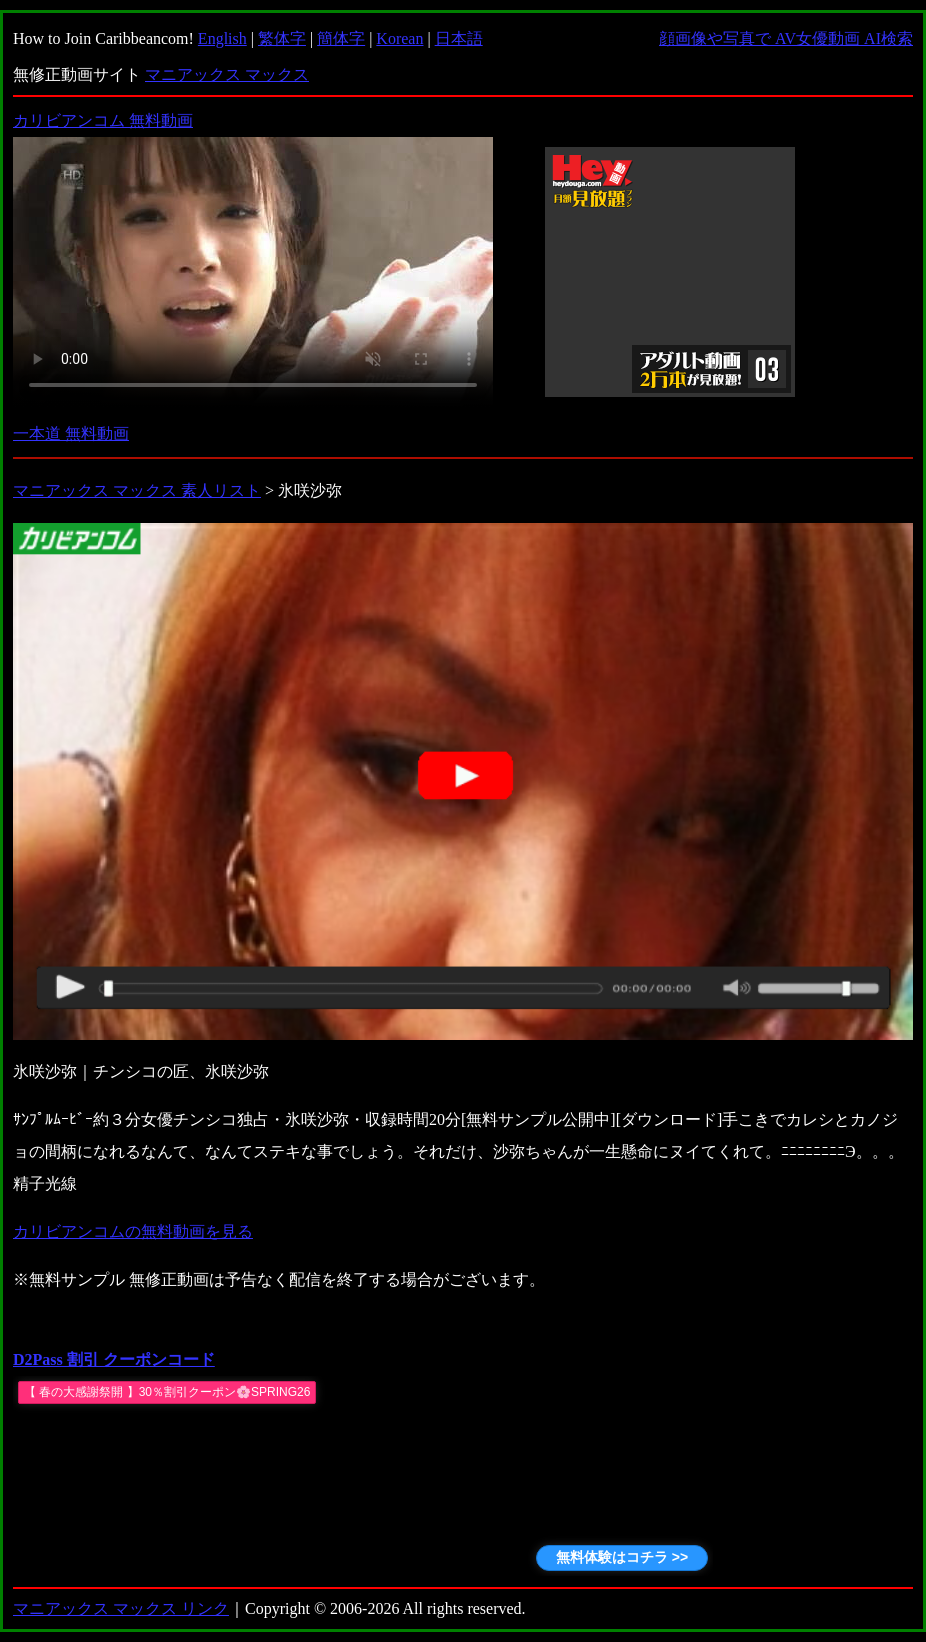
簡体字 (341, 38)
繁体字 (282, 38)
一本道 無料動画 (71, 433)
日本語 (459, 38)
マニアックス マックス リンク (121, 1608)
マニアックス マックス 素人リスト (137, 490)
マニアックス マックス (227, 74)
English (222, 38)
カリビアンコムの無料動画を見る (133, 1231)
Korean (399, 38)
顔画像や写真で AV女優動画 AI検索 (786, 38)
